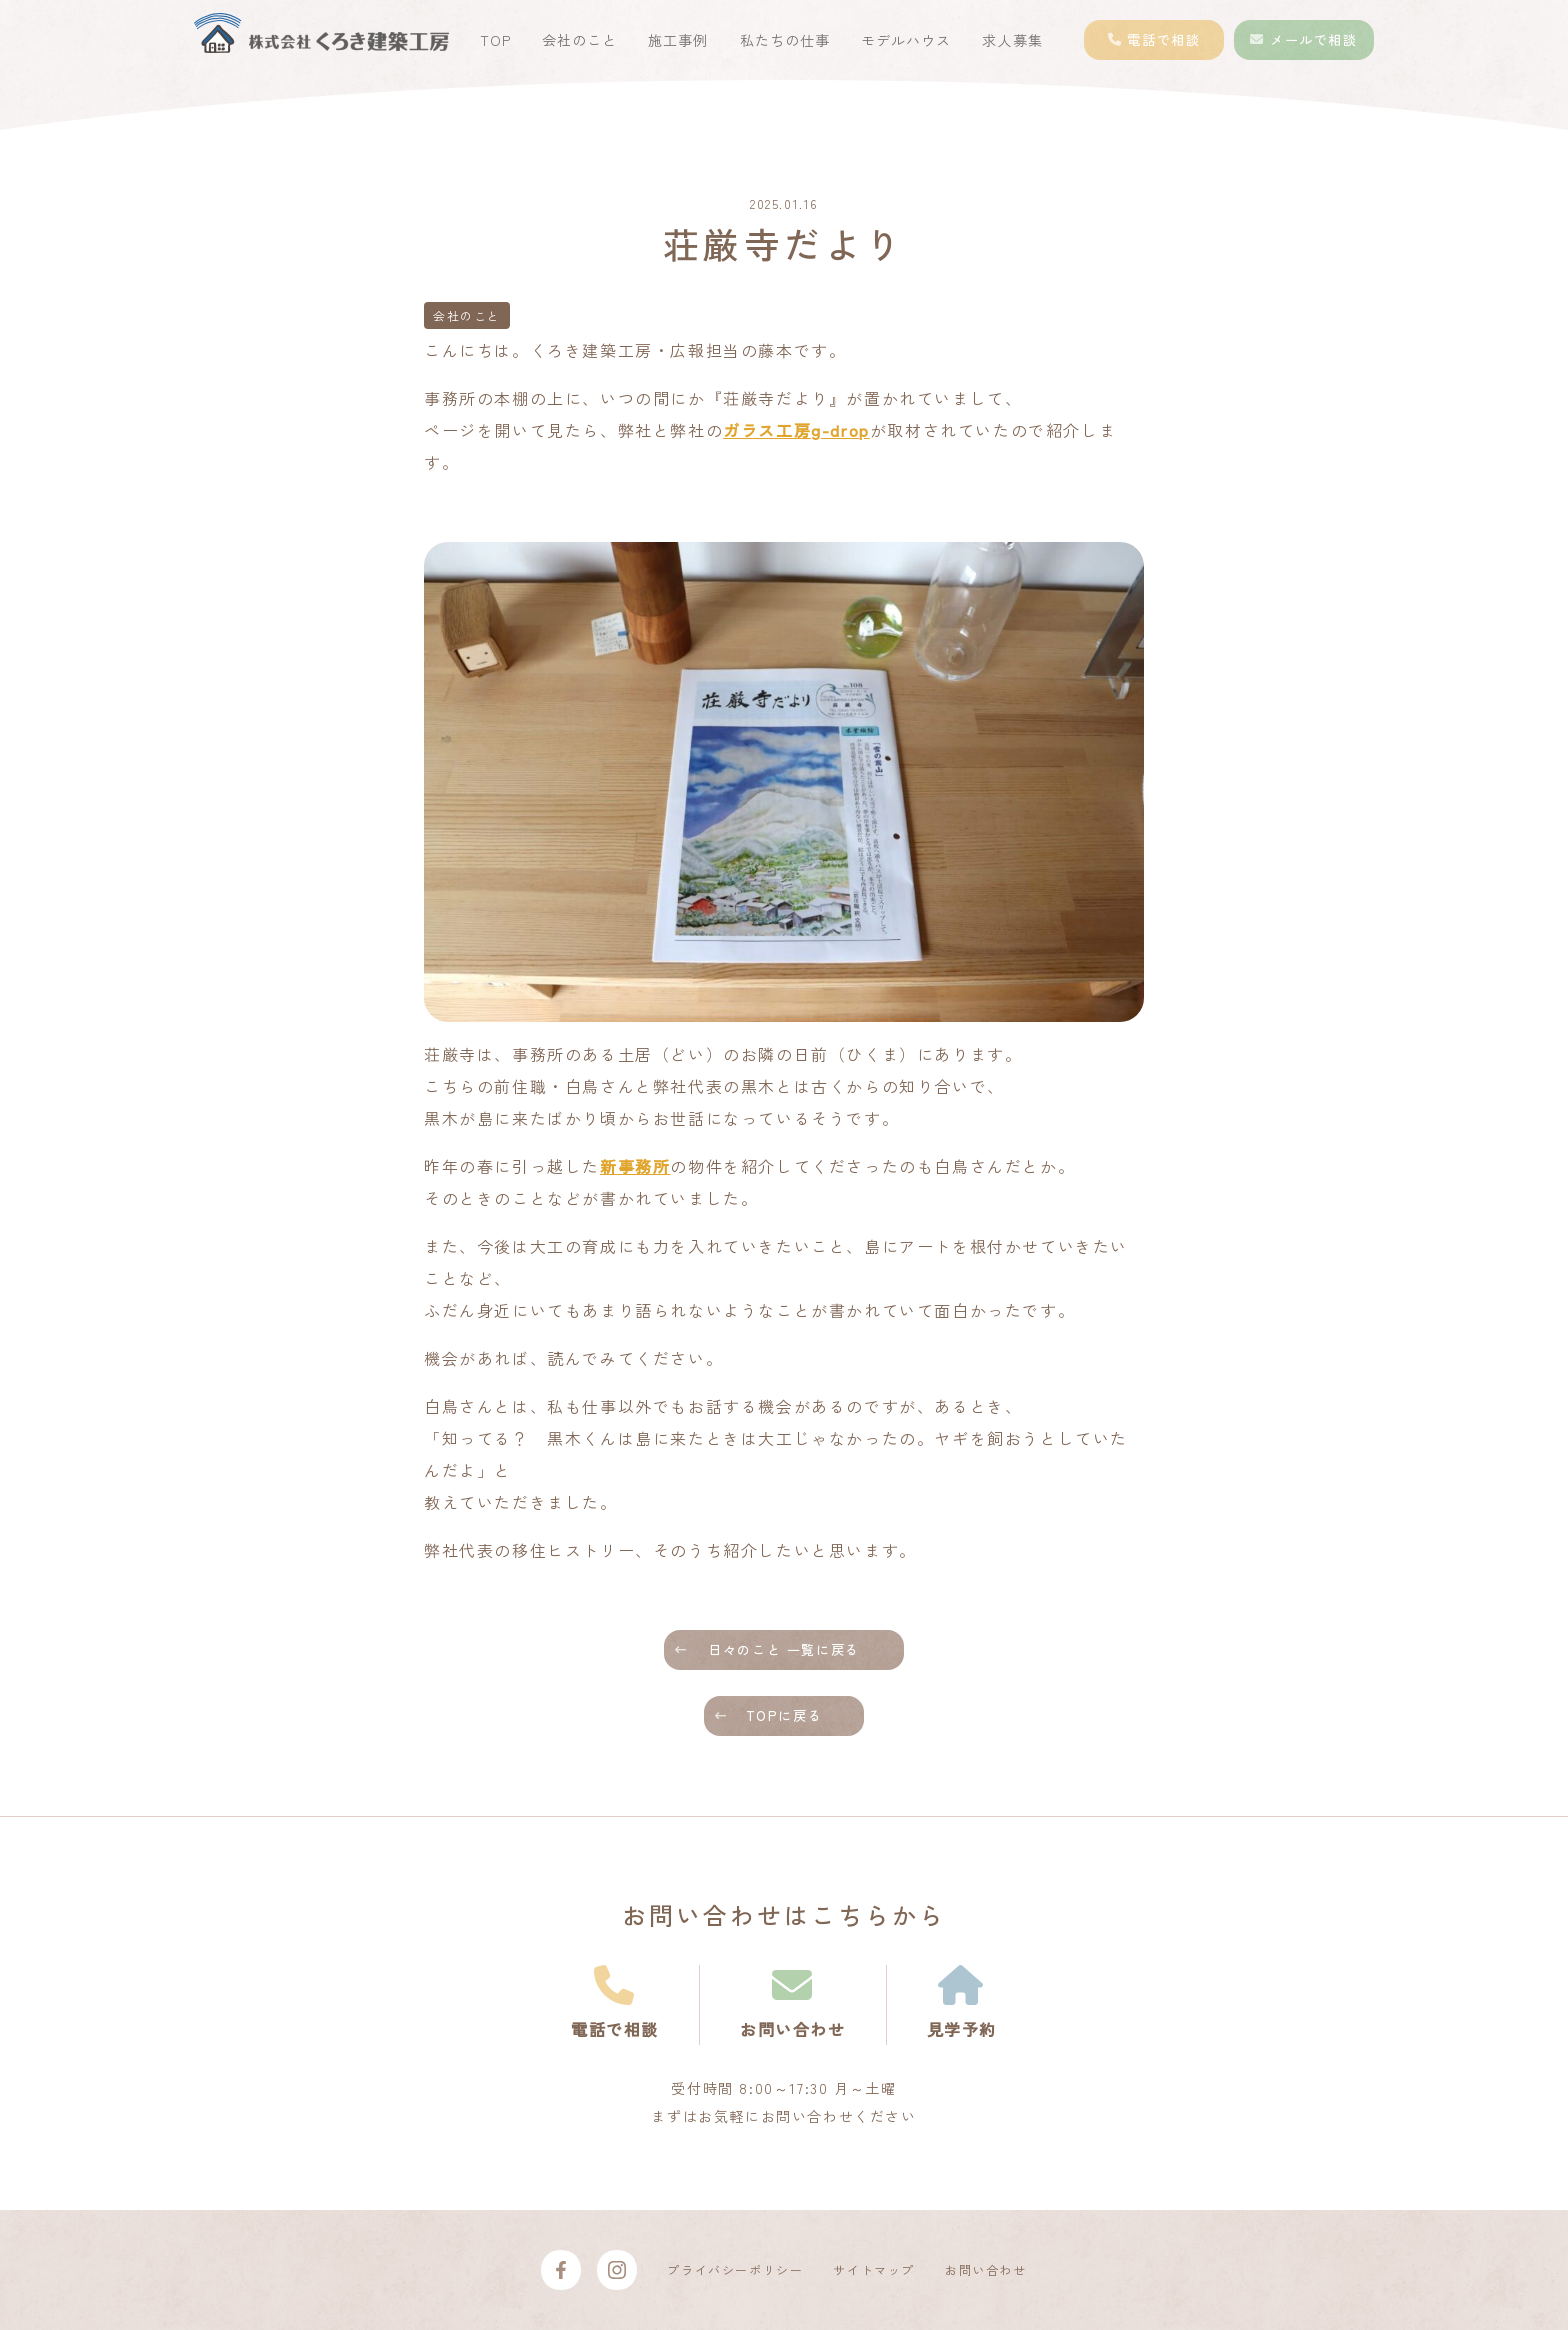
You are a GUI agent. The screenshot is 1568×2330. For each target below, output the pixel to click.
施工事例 (678, 40)
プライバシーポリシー (735, 2269)
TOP (495, 40)
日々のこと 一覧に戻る (784, 1649)
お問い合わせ (986, 2269)
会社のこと (579, 40)
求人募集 (1012, 40)
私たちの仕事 (785, 40)
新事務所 (635, 1166)
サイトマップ (874, 2269)
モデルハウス (906, 40)
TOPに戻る (784, 1715)
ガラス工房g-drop (796, 430)
